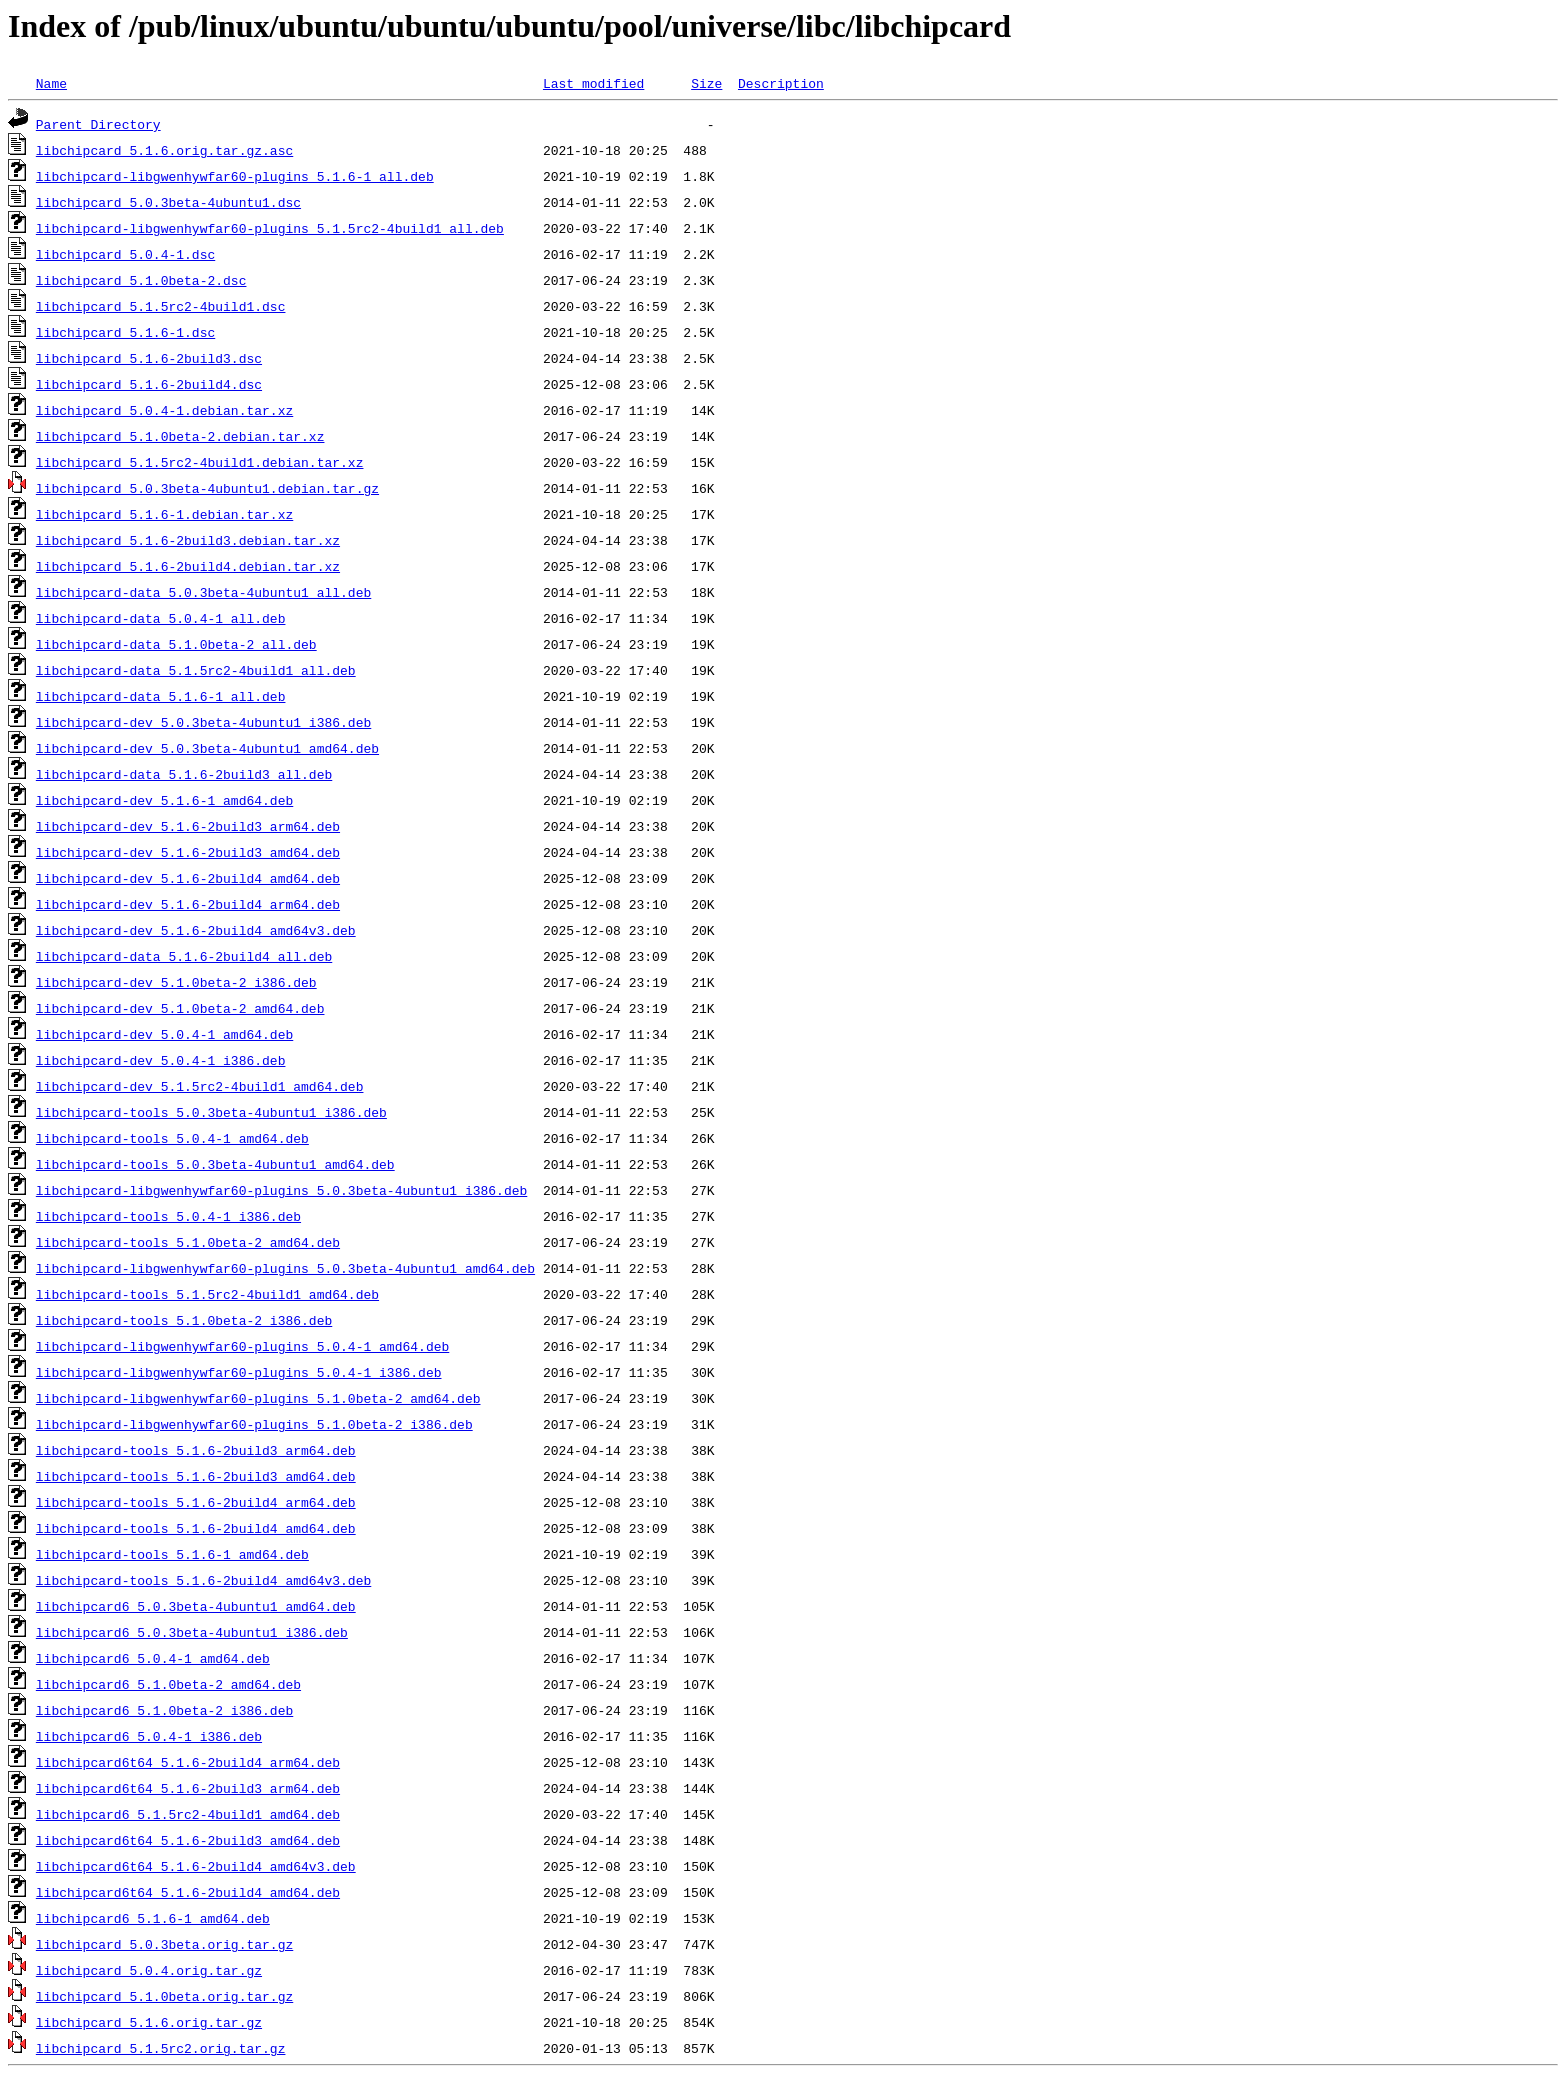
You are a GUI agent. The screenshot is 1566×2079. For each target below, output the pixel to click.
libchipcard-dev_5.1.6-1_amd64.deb (164, 800)
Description (781, 83)
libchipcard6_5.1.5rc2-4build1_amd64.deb (188, 1814)
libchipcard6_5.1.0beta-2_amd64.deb (168, 1684)
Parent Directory (98, 124)
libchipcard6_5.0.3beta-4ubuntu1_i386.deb (192, 1632)
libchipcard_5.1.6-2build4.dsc (149, 384)
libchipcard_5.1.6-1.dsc (125, 332)
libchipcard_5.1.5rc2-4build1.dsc (161, 306)
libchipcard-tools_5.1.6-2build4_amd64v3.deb (203, 1580)
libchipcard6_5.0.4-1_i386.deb (149, 1736)
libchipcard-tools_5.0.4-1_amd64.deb (172, 1138)
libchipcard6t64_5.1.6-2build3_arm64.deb (188, 1788)
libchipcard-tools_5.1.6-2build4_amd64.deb (196, 1528)
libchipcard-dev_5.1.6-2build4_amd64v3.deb (196, 930)
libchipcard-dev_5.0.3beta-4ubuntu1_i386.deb (203, 722)
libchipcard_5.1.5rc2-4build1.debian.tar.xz (200, 462)
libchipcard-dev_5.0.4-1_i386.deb (161, 1060)
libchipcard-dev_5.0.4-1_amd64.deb (164, 1034)
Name (51, 83)
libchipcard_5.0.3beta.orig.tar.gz (164, 1944)
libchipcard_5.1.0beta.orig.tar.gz (164, 1996)
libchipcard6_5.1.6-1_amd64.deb (153, 1918)
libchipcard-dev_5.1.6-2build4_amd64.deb (188, 878)
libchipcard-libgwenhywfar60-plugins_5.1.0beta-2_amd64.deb (258, 1398)
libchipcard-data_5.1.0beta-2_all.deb (176, 644)
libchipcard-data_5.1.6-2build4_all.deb (184, 956)
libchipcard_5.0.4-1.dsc (125, 254)
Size (706, 83)
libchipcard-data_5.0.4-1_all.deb (161, 618)
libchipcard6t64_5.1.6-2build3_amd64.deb (188, 1840)
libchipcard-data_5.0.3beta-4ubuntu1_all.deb (203, 592)
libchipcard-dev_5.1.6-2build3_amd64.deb (188, 852)
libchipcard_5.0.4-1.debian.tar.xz (164, 410)
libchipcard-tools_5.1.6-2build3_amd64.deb (196, 1476)
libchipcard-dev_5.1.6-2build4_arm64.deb (188, 904)
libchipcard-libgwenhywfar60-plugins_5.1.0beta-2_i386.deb (254, 1424)
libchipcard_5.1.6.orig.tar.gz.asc (164, 150)
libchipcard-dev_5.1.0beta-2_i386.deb (176, 982)
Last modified (593, 83)
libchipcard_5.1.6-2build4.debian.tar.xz (188, 566)
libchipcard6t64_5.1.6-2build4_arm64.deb (188, 1762)
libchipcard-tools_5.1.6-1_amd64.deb (172, 1554)
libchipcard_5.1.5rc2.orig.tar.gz (161, 2048)
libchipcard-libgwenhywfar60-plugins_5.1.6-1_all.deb (235, 176)
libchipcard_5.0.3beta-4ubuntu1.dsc (168, 202)
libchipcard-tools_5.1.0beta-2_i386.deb (184, 1320)
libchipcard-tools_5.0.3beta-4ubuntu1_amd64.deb (215, 1164)
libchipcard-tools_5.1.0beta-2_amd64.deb (188, 1242)
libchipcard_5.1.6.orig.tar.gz (149, 2022)
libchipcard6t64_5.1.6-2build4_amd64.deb (188, 1892)
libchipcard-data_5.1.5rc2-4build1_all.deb (196, 670)
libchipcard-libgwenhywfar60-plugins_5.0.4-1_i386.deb (239, 1372)
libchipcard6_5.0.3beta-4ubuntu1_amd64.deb (196, 1606)
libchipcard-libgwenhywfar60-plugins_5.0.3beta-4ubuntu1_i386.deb (281, 1190)
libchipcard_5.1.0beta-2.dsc (141, 280)
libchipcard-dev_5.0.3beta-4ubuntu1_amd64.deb (207, 748)
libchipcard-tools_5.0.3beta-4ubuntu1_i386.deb (211, 1112)
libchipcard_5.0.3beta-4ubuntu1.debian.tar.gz (207, 488)
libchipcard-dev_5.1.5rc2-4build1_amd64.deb (200, 1086)
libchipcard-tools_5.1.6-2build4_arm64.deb (196, 1502)
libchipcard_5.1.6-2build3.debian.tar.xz (188, 540)
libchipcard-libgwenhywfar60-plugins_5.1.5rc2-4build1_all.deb (270, 228)
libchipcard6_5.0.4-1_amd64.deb (153, 1658)
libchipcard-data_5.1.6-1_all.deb (161, 696)
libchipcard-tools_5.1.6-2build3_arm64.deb (196, 1450)
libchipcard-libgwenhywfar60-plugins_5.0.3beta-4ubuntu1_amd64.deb (285, 1268)
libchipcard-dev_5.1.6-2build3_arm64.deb (188, 826)
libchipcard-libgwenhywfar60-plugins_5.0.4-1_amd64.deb (242, 1346)
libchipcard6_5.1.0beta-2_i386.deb (164, 1710)
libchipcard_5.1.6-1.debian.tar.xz (164, 514)
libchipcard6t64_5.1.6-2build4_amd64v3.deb (196, 1866)
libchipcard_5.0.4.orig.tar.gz (149, 1970)
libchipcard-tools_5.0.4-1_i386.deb (168, 1216)
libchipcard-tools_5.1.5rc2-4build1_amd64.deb (207, 1294)
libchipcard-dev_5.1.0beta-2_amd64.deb (180, 1008)
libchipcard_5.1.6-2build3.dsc (149, 358)
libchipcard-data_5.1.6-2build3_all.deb (184, 774)
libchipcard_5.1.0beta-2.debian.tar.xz (180, 436)
